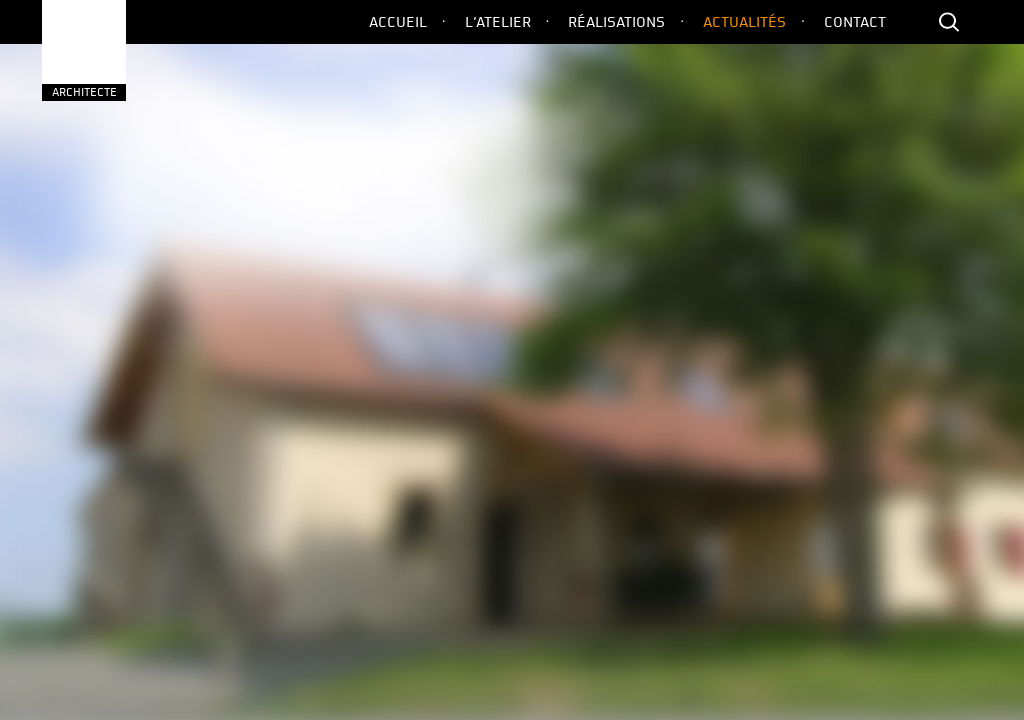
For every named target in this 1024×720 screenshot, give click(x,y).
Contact (855, 22)
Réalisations (616, 22)
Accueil (398, 22)
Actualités (744, 22)
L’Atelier (498, 22)
